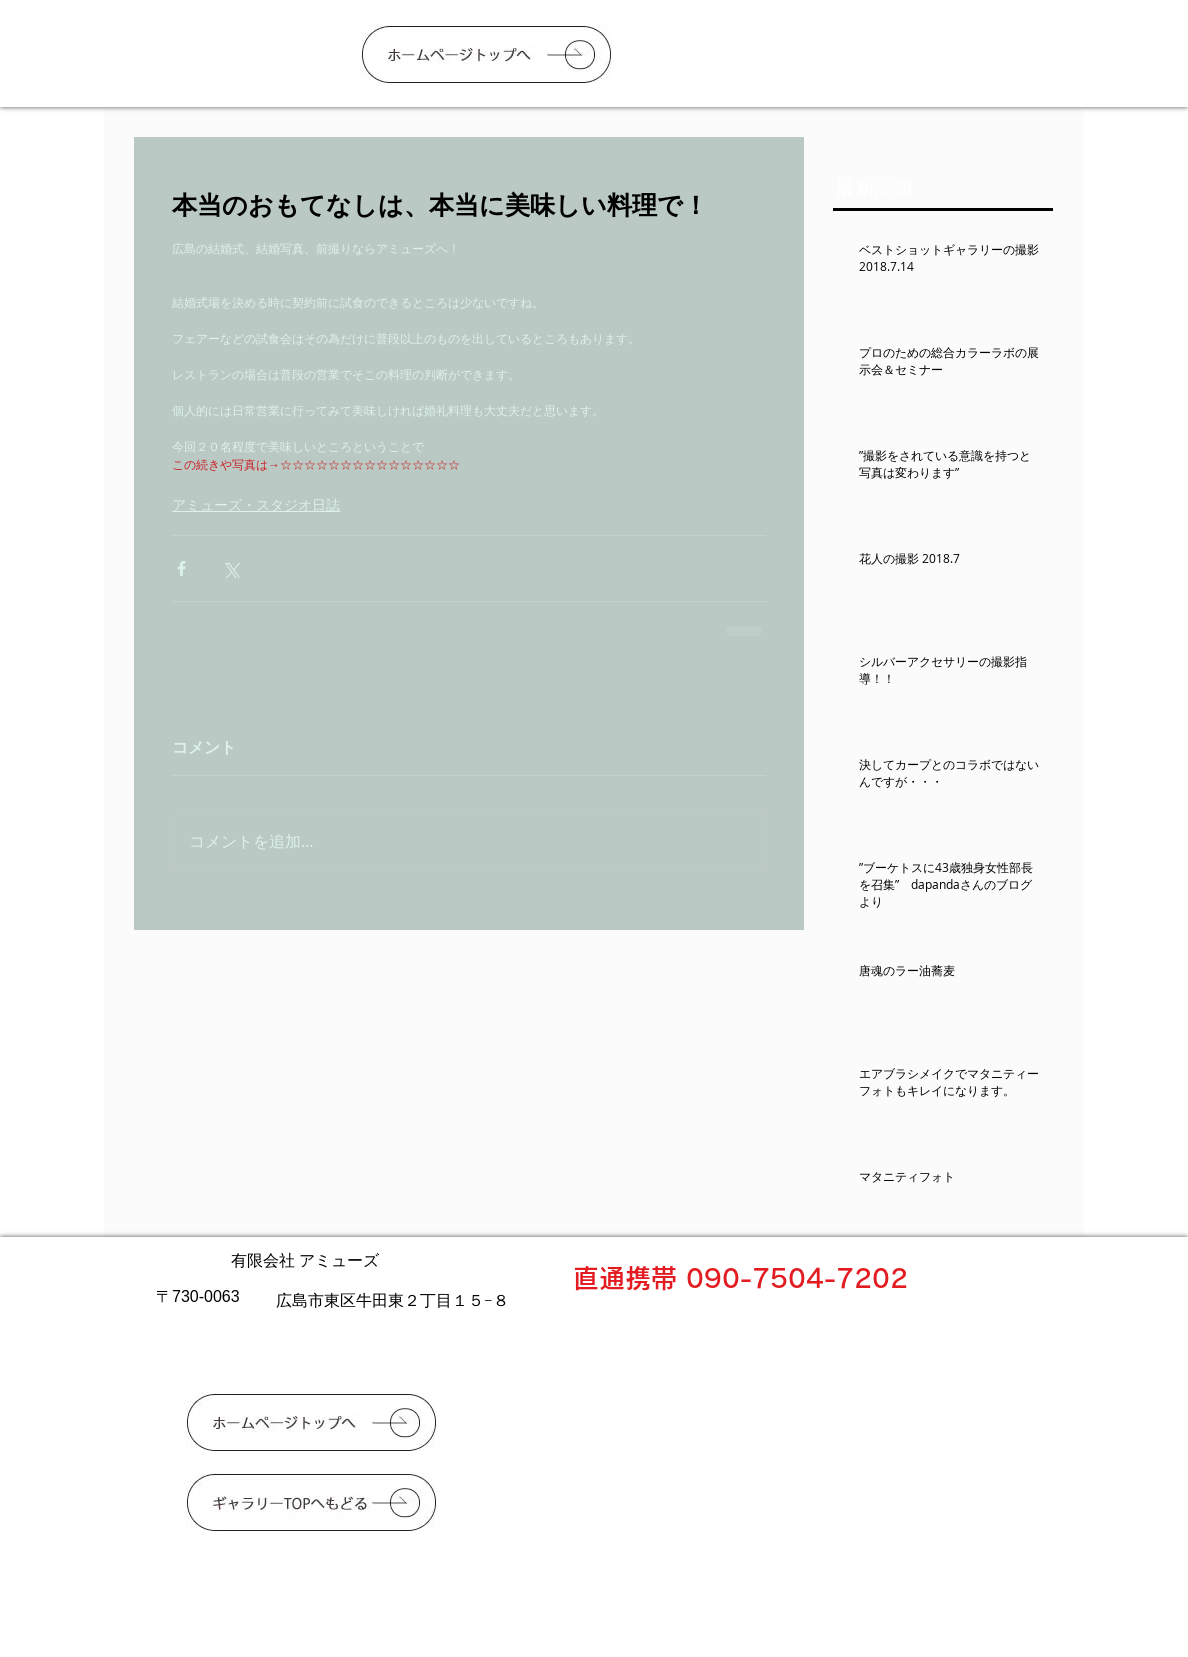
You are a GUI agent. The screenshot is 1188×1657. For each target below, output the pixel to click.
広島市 (300, 1300)
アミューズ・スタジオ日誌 (256, 504)
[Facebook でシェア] (181, 568)
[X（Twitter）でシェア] (230, 568)
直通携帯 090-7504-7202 (740, 1278)
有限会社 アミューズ (305, 1260)
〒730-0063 (198, 1296)
